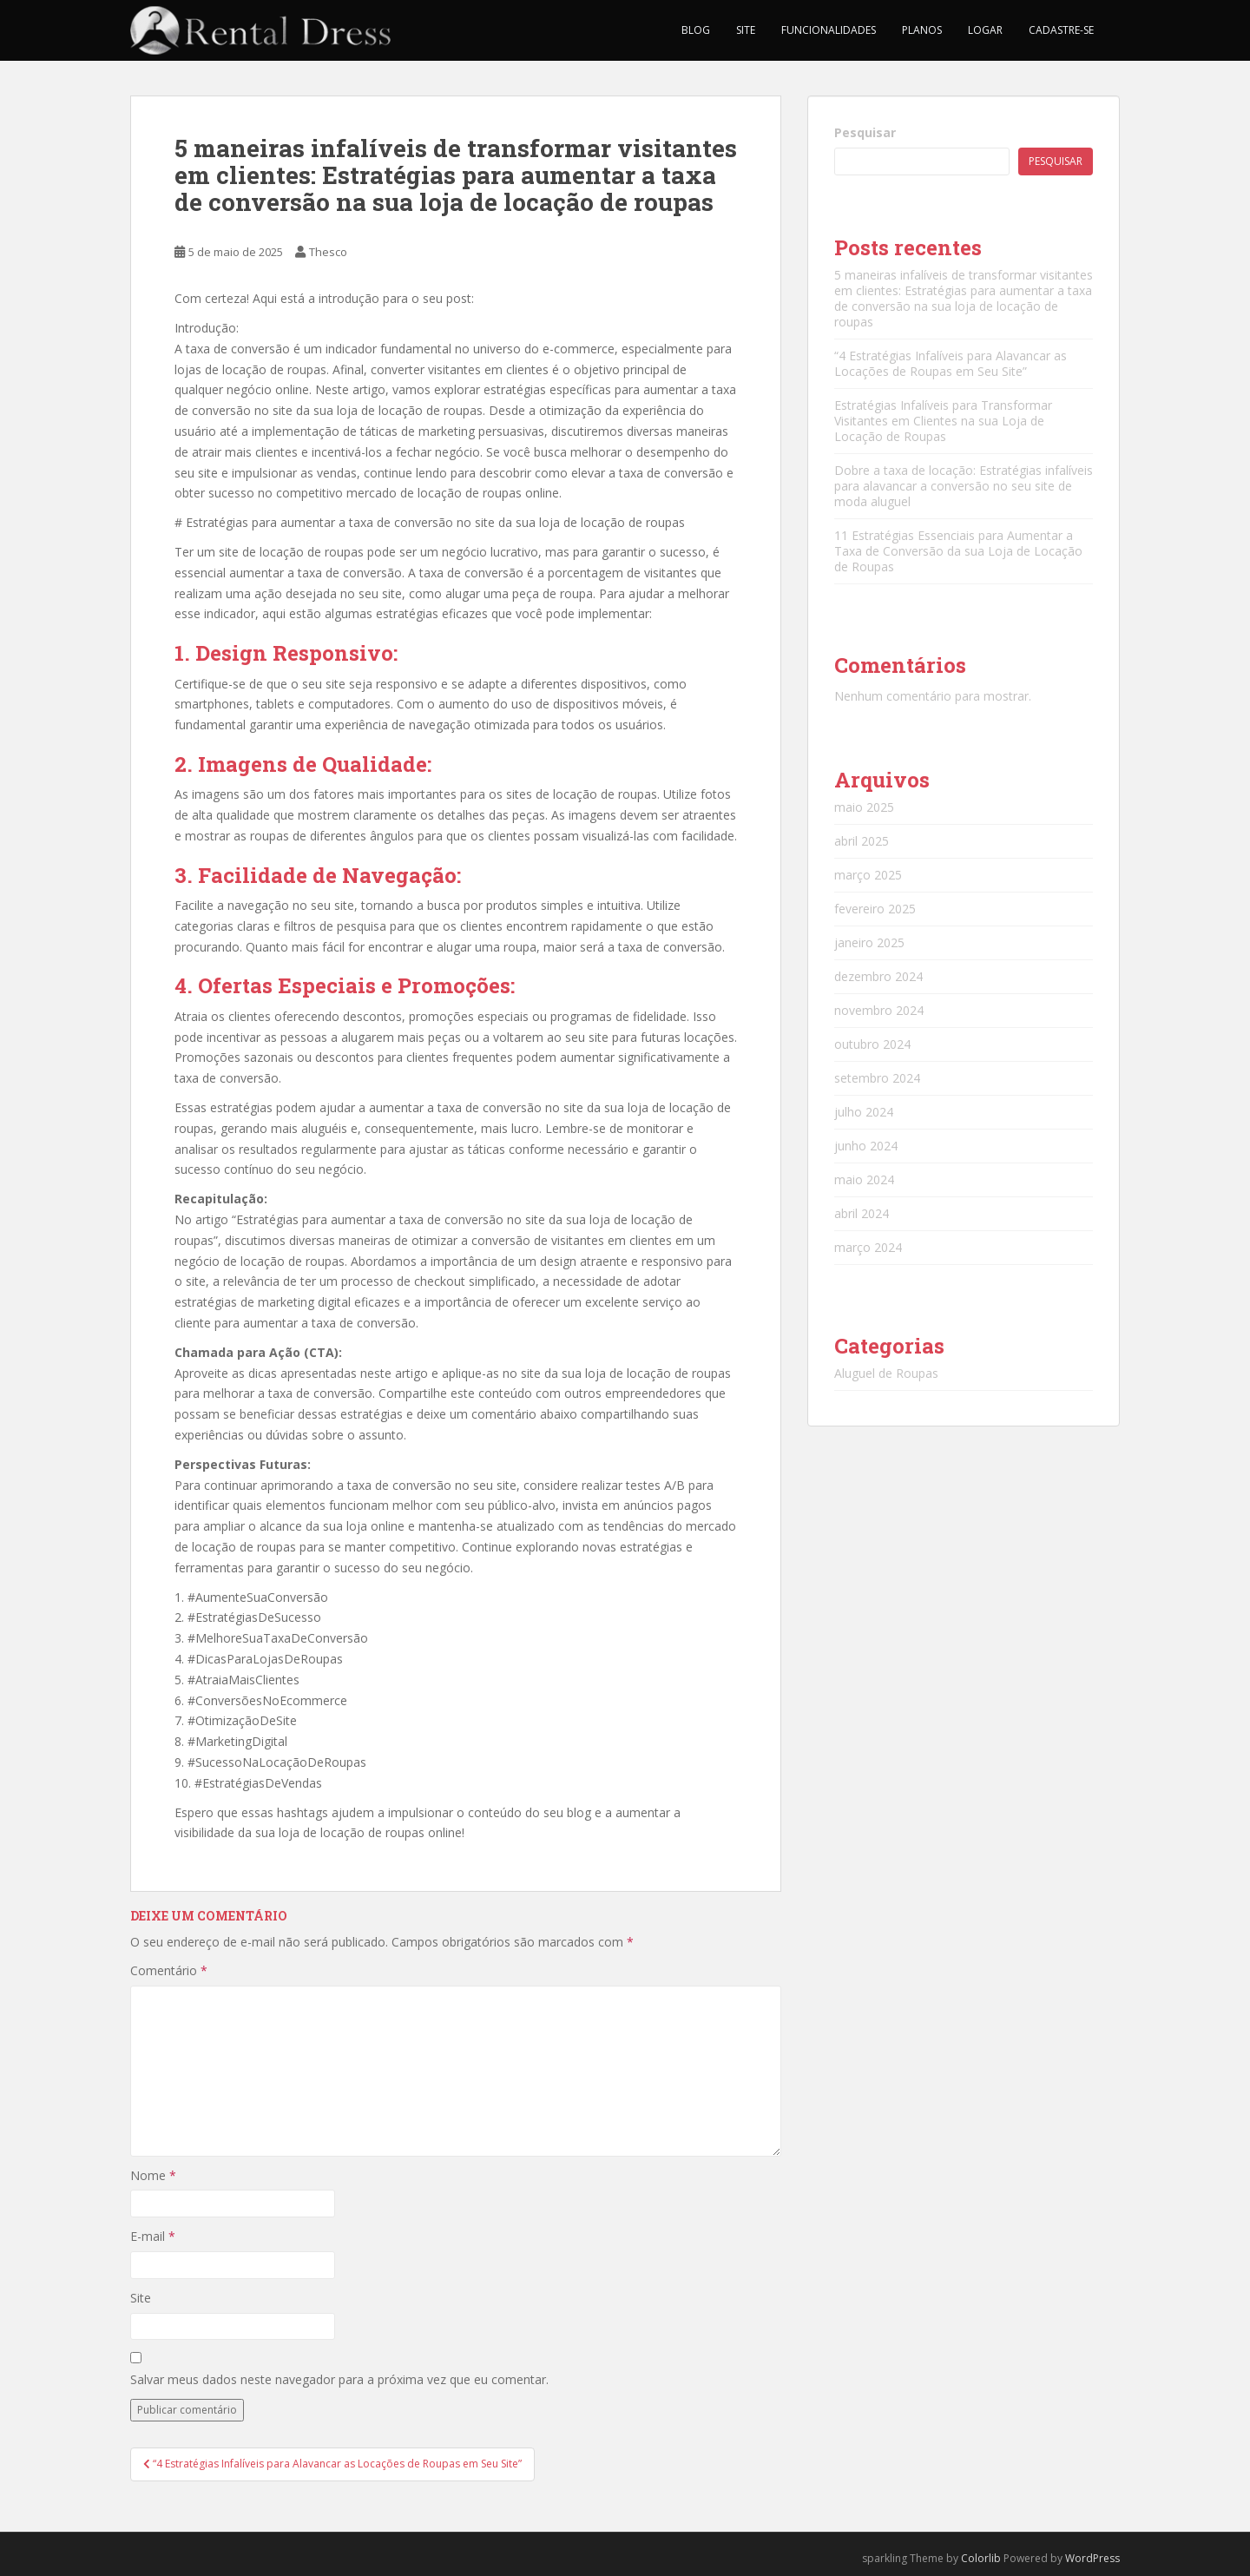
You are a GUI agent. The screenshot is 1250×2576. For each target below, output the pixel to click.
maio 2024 (864, 1179)
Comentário (168, 1970)
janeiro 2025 (869, 942)
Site (745, 30)
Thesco (328, 252)
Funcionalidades (828, 30)
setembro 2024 (877, 1078)
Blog (695, 30)
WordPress (1092, 2558)
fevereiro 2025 (875, 908)
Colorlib (981, 2558)
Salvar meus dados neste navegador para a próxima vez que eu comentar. (339, 2379)
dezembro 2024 (878, 976)
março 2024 (868, 1247)
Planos (922, 30)
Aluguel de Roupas (886, 1373)
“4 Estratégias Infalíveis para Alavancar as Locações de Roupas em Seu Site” (950, 363)
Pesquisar (865, 132)
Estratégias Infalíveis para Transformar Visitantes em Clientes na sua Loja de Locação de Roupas (943, 421)
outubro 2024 (872, 1044)
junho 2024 (866, 1145)
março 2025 (868, 874)
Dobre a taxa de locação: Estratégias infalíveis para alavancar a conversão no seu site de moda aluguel (963, 486)
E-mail (152, 2236)
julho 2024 (863, 1112)
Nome (153, 2175)
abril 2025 (861, 841)
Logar (985, 30)
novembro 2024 (879, 1010)
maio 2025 (864, 807)
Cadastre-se (1061, 30)
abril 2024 (861, 1213)
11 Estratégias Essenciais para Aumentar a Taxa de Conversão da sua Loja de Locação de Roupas (958, 551)
